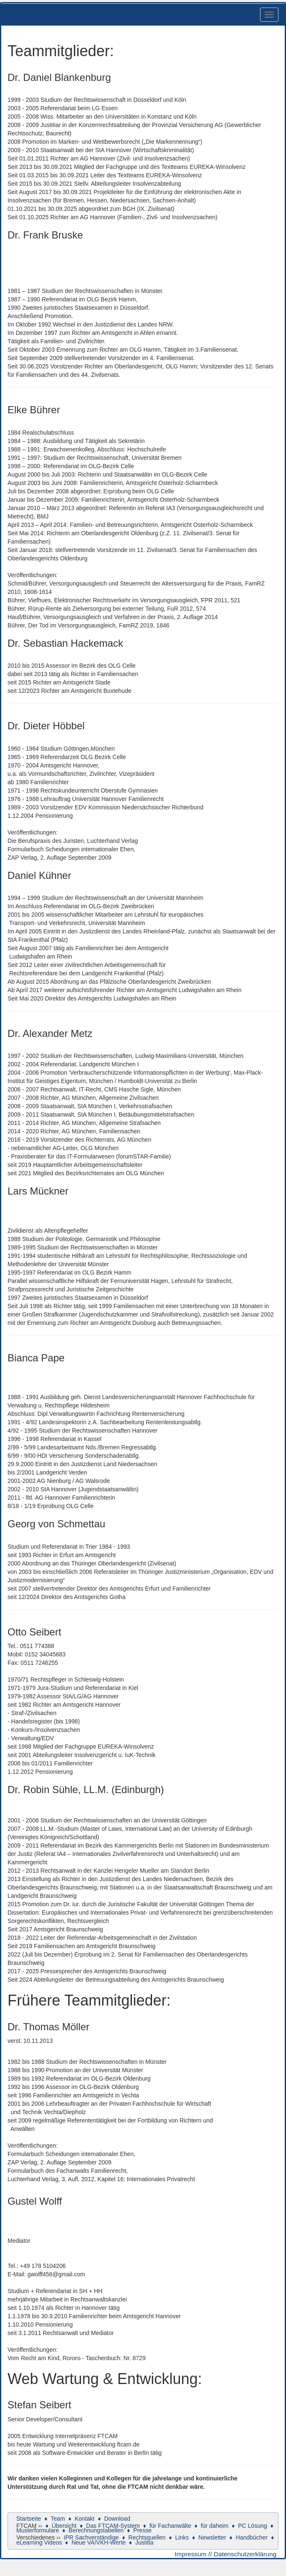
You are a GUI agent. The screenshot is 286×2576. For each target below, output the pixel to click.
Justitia (144, 2542)
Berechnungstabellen (96, 2530)
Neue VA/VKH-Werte (99, 2542)
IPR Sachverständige (91, 2537)
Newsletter (212, 2537)
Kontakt (84, 2518)
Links (182, 2537)
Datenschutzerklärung (245, 2554)
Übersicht (64, 2525)
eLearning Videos (39, 2542)
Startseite (28, 2518)
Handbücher (252, 2537)
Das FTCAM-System (113, 2525)
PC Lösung (252, 2525)
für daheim (214, 2525)
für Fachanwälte (170, 2525)
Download (117, 2518)
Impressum (190, 2554)
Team (58, 2518)
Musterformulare (37, 2530)
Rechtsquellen (147, 2537)
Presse (142, 2530)
